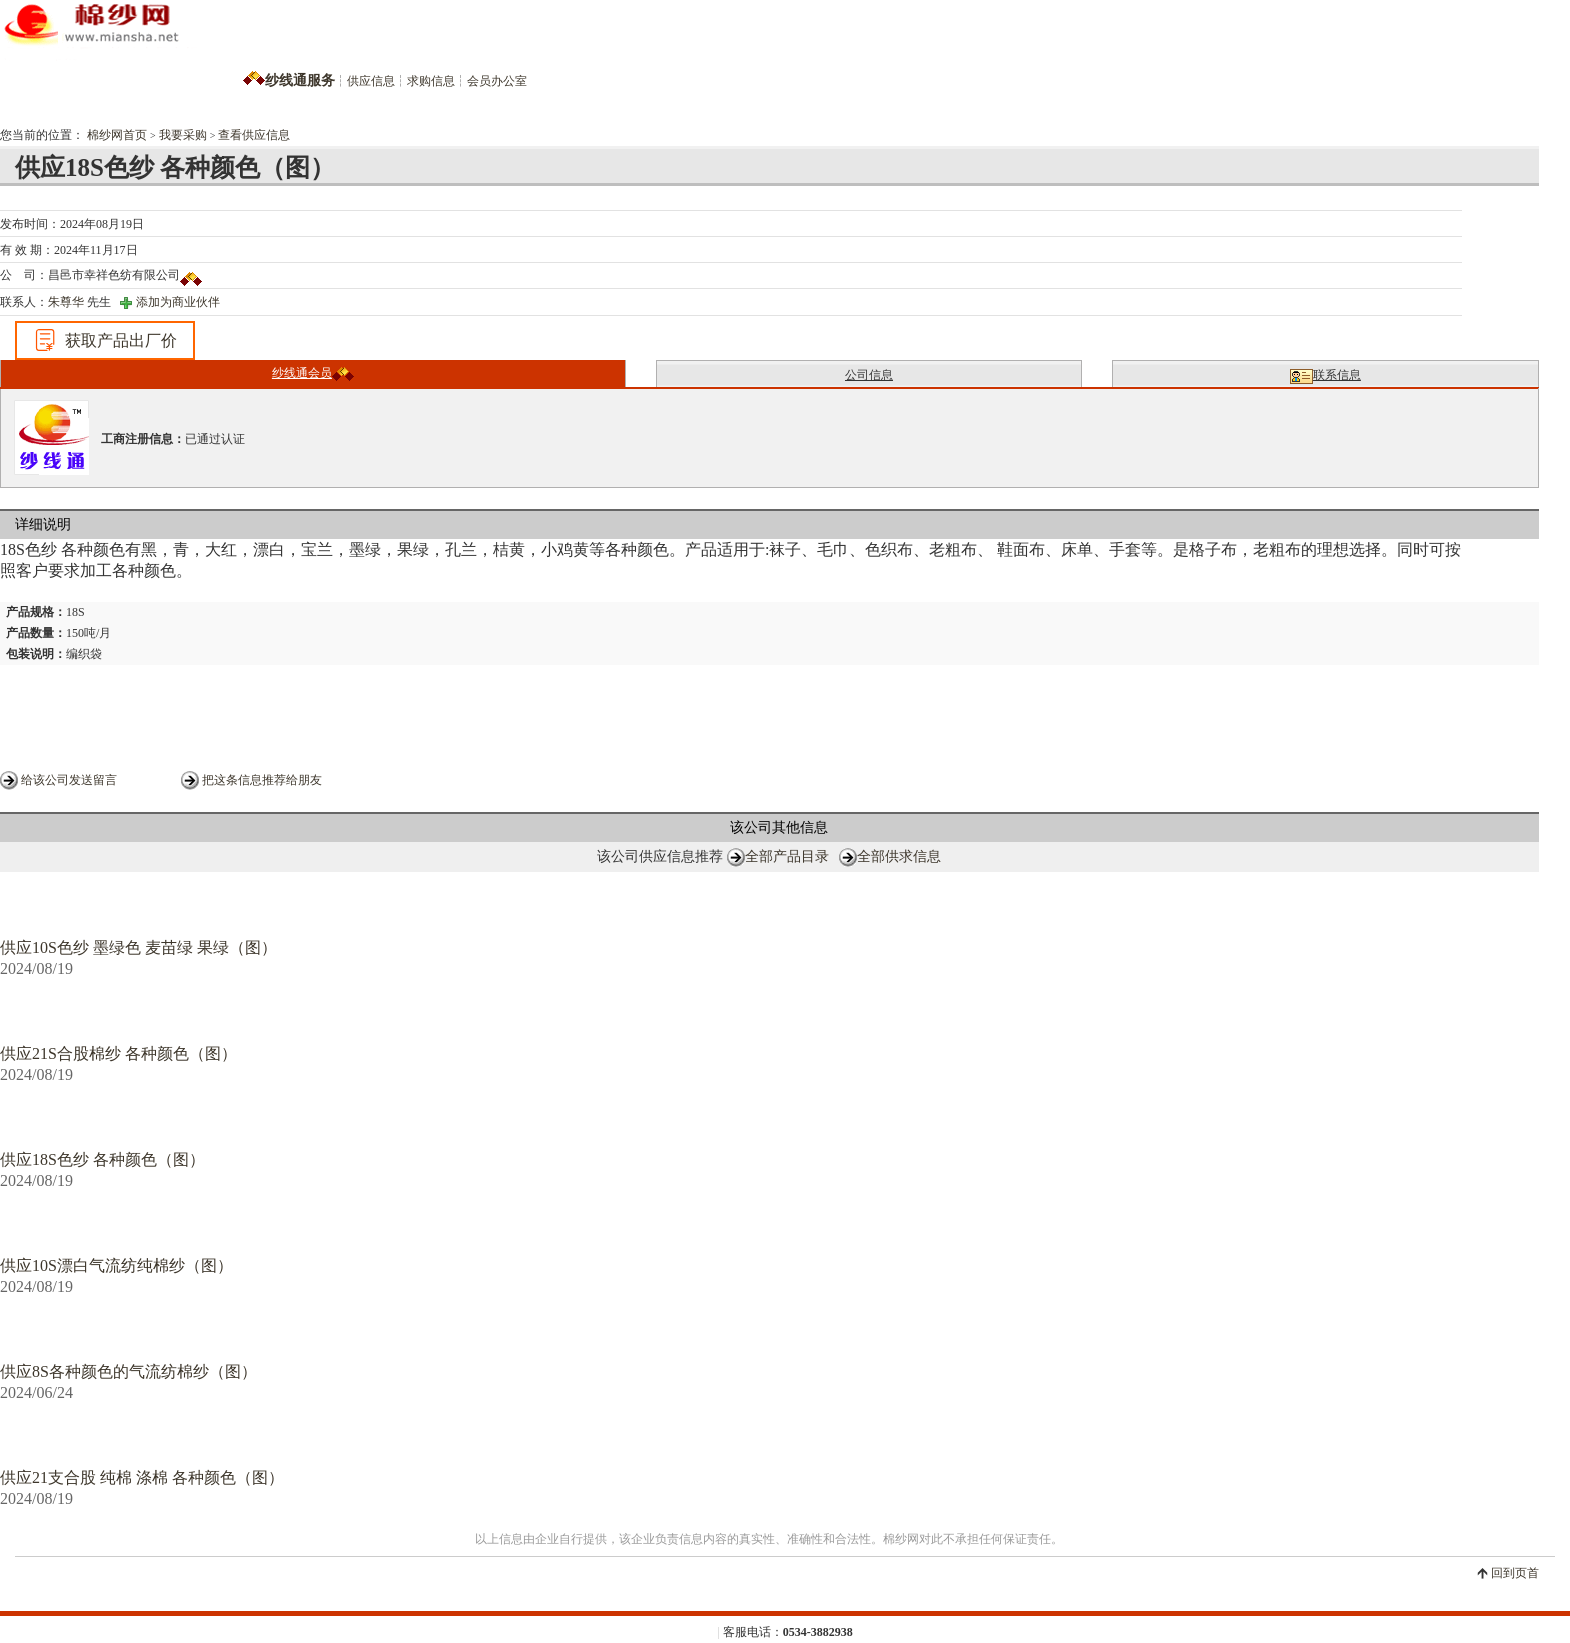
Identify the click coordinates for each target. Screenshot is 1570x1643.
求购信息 (431, 81)
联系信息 (1325, 376)
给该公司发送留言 (69, 780)
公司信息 (869, 375)
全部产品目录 (787, 856)
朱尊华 (66, 302)
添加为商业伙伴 (178, 302)
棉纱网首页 (117, 135)
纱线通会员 (313, 373)
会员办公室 (497, 81)
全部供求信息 (899, 856)
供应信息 (371, 81)
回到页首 (1515, 1573)
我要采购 (183, 135)
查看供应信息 (254, 135)
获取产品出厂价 (105, 340)
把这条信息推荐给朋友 (262, 780)
